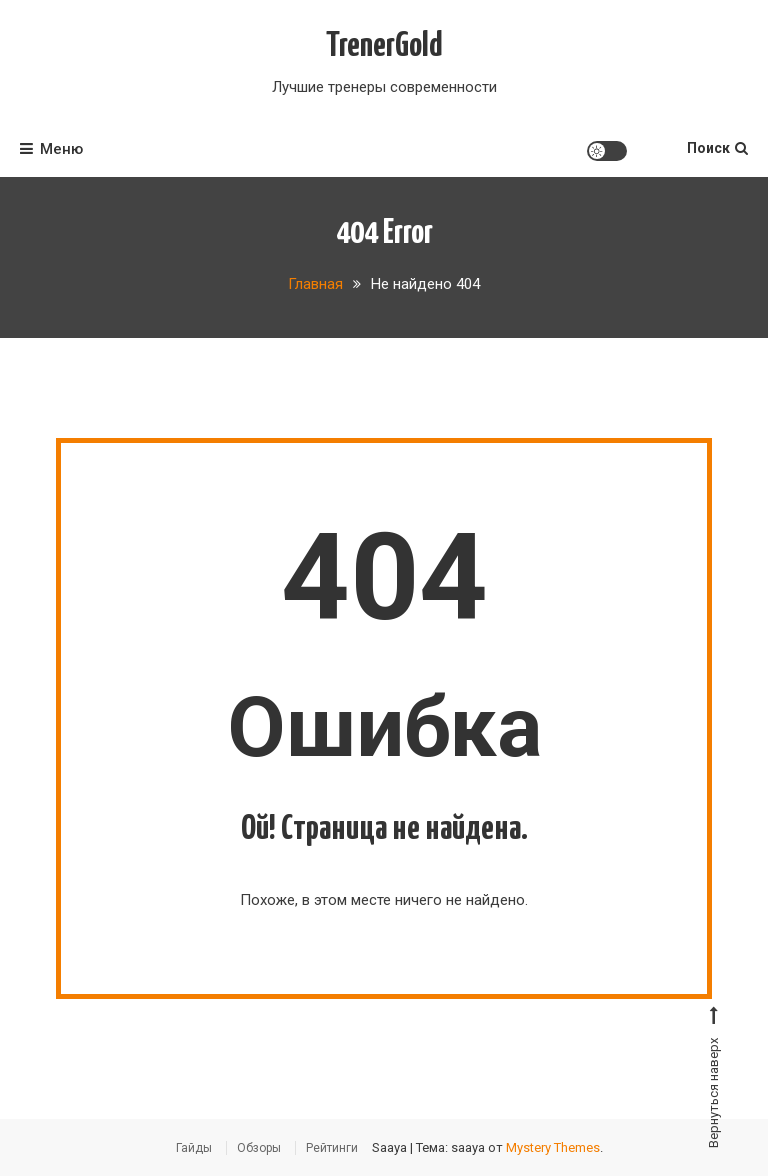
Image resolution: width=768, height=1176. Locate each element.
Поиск (717, 148)
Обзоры (259, 1148)
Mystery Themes (553, 1147)
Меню (51, 149)
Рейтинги (332, 1148)
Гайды (194, 1148)
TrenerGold (384, 46)
